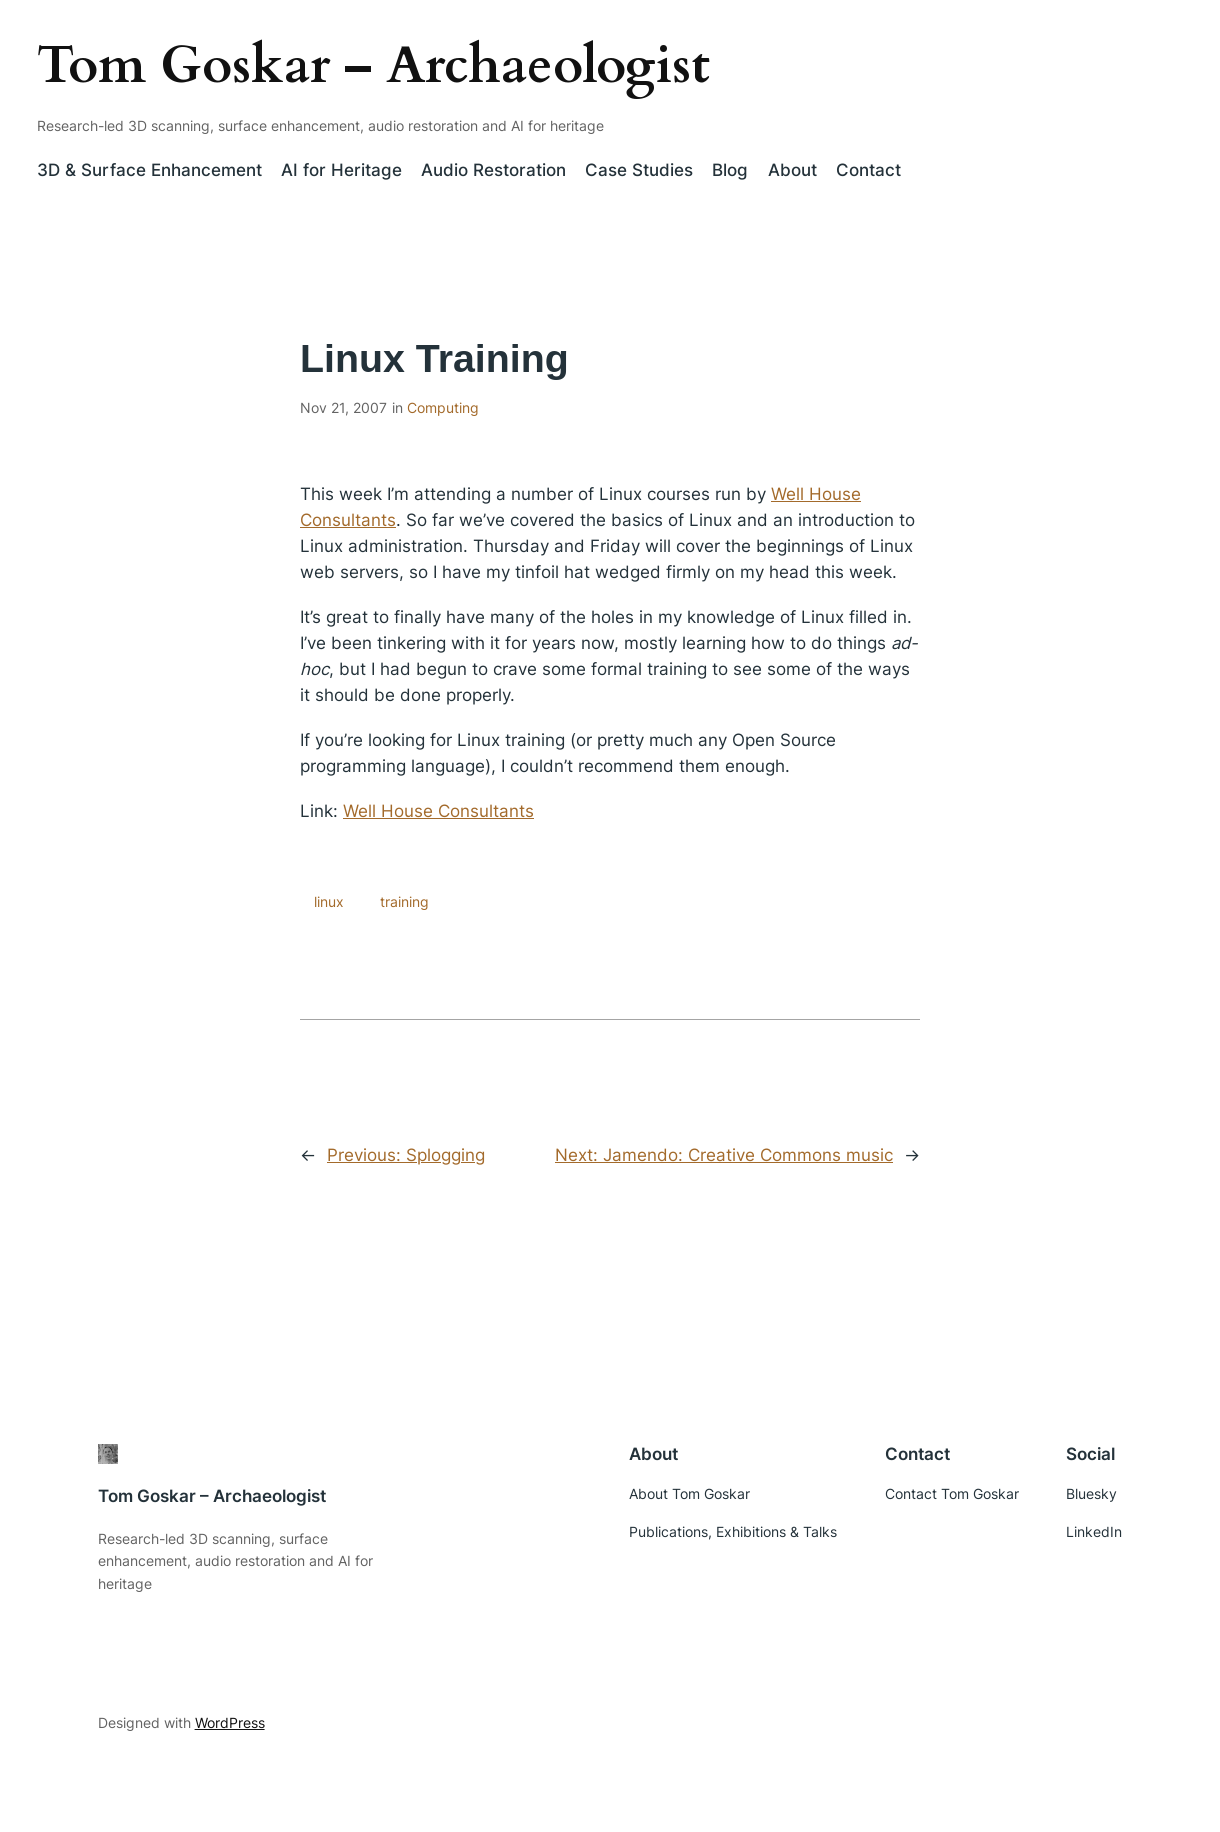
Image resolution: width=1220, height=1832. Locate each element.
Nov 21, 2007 (343, 407)
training (404, 901)
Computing (443, 407)
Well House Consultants (438, 811)
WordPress (230, 1722)
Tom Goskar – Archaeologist (373, 66)
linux (329, 901)
